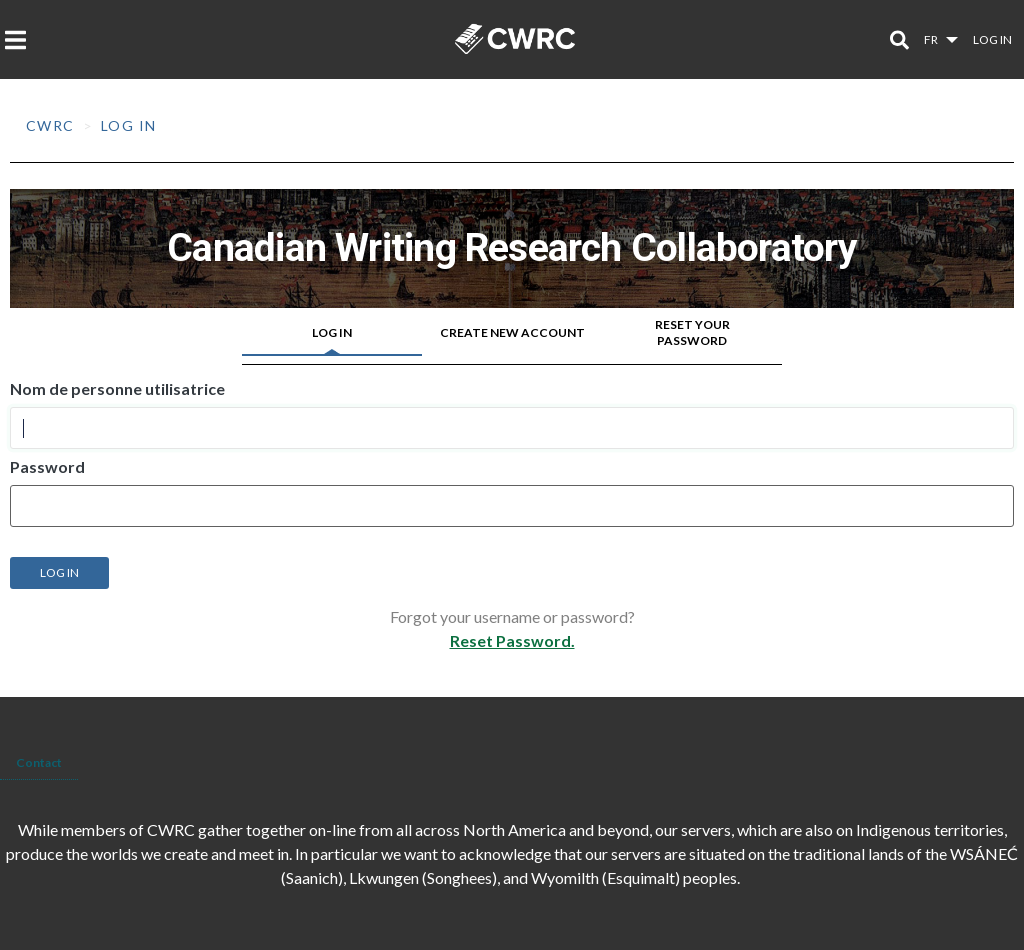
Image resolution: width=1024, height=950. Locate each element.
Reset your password (692, 332)
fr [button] (932, 39)
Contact (39, 762)
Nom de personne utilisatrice (117, 389)
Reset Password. (512, 640)
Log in (992, 39)
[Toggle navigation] (21, 40)
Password (47, 467)
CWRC (50, 125)
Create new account (512, 332)
